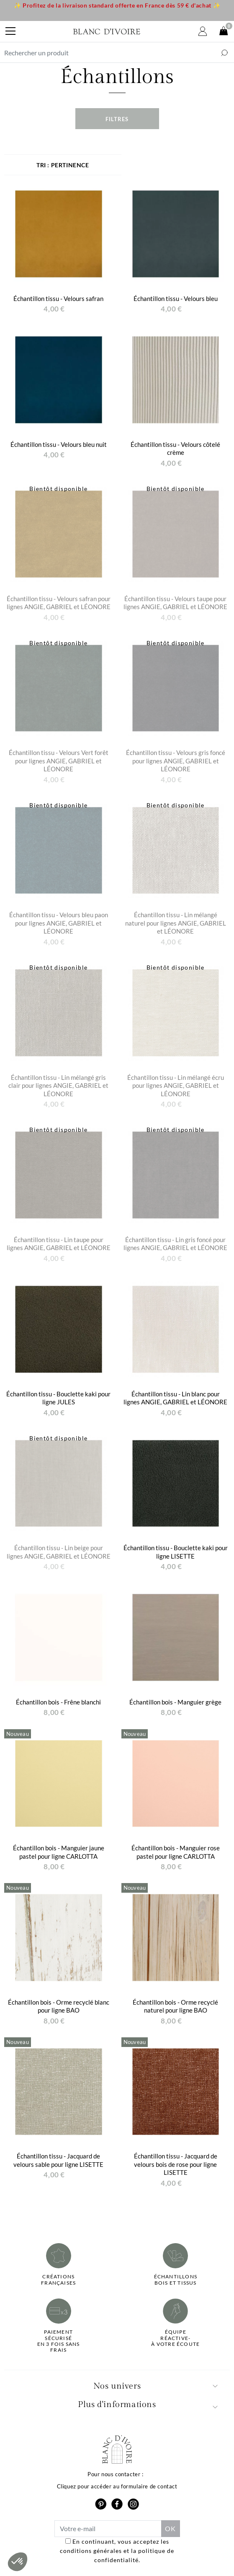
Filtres (117, 119)
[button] (18, 2562)
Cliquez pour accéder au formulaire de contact (117, 2486)
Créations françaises (58, 2279)
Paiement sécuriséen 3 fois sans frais (58, 2341)
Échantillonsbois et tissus (175, 2279)
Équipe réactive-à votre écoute (175, 2338)
